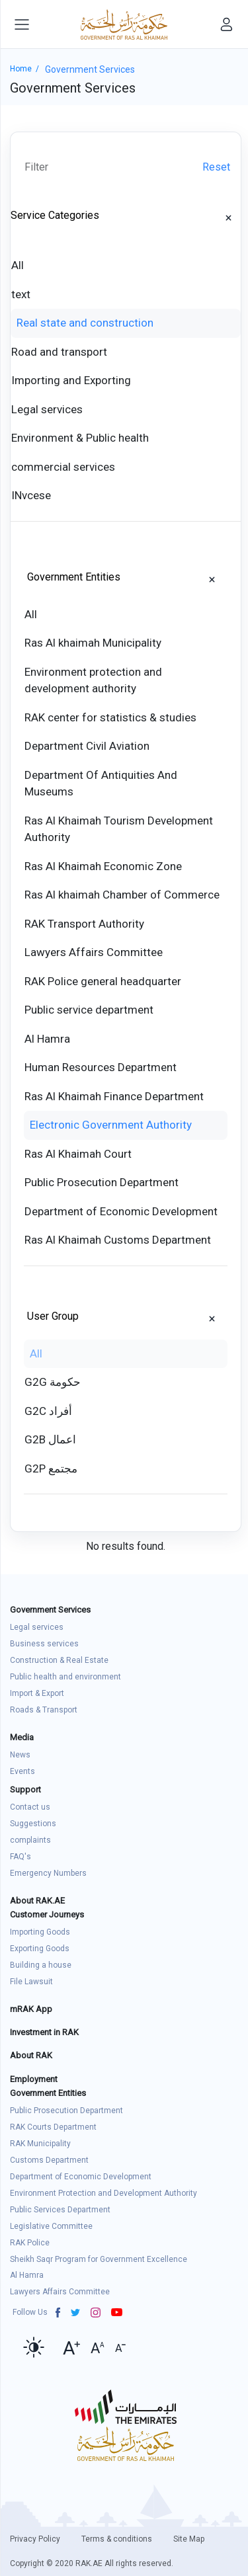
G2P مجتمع (50, 1468)
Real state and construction (85, 322)
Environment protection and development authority (93, 680)
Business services (44, 1643)
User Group (53, 1316)
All (17, 265)
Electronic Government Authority (111, 1124)
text (20, 294)
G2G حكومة (52, 1382)
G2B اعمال (50, 1439)
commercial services (63, 466)
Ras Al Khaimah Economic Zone (103, 866)
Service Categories (55, 215)
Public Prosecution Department (101, 1182)
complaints (30, 1840)
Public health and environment (65, 1676)
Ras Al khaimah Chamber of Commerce (122, 894)
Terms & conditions (116, 2539)
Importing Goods (40, 1932)
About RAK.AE (37, 1901)
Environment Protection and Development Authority (103, 2193)
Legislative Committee (51, 2226)
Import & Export (37, 1693)
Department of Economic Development (121, 1211)
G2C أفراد (48, 1411)
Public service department (88, 1009)
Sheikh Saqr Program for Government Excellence (98, 2259)
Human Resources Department (100, 1067)
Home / (27, 68)
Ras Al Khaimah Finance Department (114, 1096)
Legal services (47, 409)
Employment (34, 2079)
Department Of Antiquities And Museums (100, 783)
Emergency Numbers (48, 1873)
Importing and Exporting (71, 380)
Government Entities (73, 577)
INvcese (31, 495)
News (20, 1754)
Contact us (30, 1807)
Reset (216, 167)
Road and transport (59, 351)
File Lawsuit (31, 1981)
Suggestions (33, 1823)
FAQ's (20, 1856)
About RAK (31, 2055)
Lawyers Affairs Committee (93, 952)
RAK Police (30, 2242)
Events (22, 1771)
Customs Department (49, 2160)
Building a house (40, 1965)
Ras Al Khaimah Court (78, 1153)
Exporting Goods (39, 1948)
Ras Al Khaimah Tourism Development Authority (118, 829)
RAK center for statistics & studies (110, 717)
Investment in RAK (44, 2032)
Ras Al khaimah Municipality (92, 642)
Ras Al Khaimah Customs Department (117, 1239)
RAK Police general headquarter (102, 981)
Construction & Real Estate (59, 1660)
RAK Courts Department (53, 2127)
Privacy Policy (35, 2539)
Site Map (188, 2539)
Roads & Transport (43, 1709)
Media (22, 1737)
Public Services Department (60, 2209)
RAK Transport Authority (84, 923)
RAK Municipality (40, 2143)
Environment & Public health (80, 437)
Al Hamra (47, 1038)
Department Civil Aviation (86, 745)
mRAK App (31, 2009)
